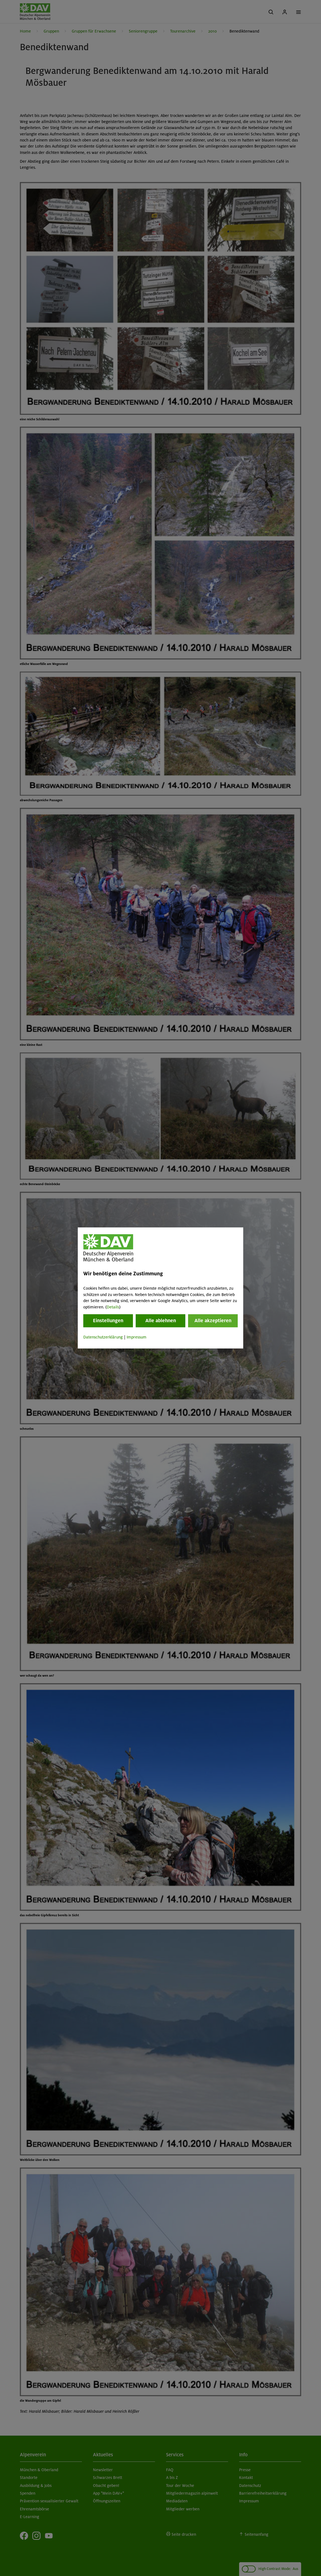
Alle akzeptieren (212, 1321)
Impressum (136, 1337)
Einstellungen (108, 1321)
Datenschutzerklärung (103, 1337)
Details (113, 1307)
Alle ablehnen (160, 1321)
